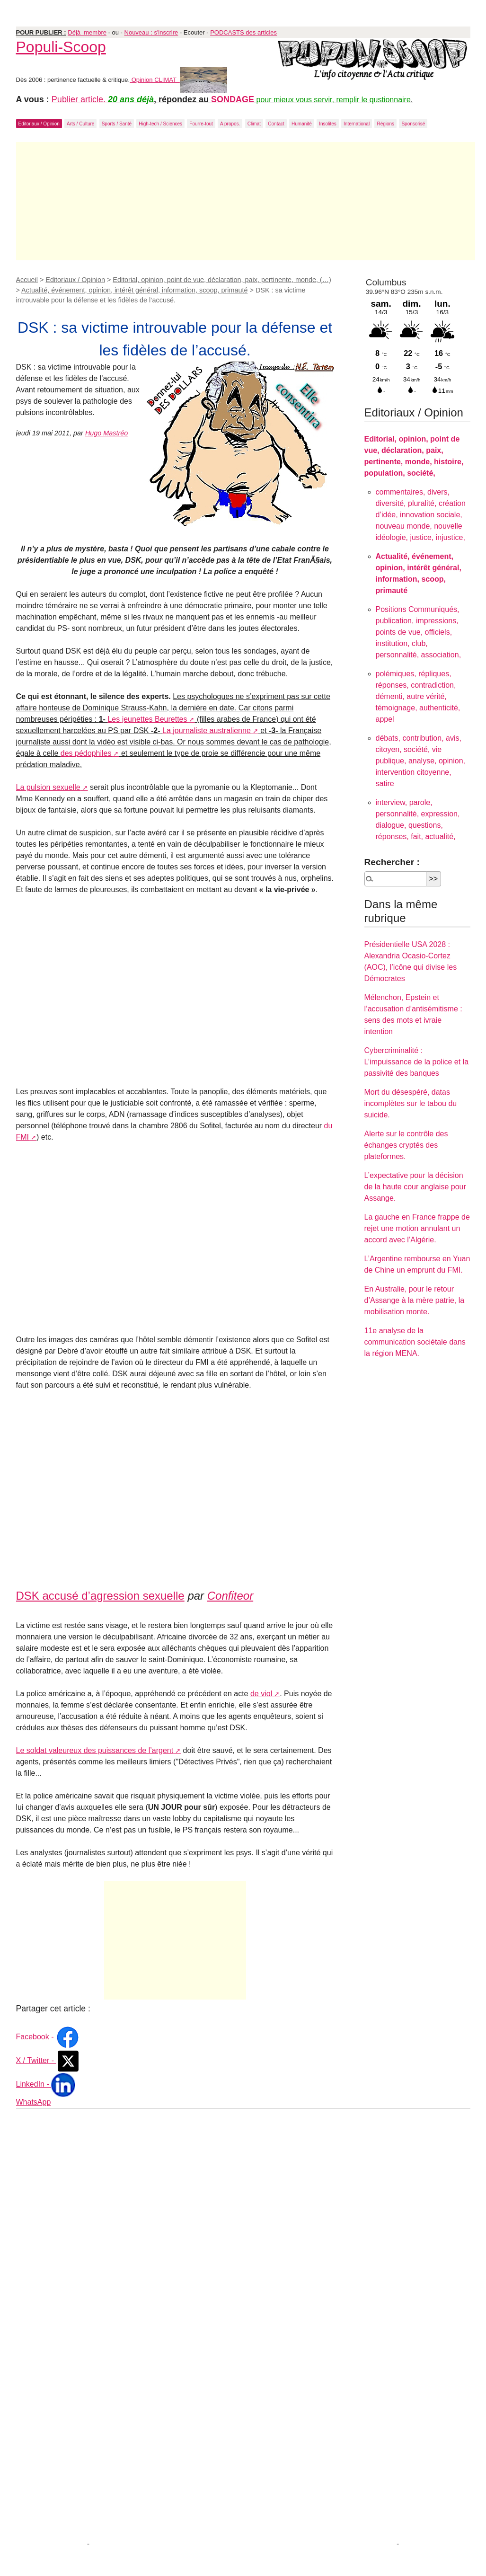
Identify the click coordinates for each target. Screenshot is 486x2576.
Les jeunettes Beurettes (147, 719)
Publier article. (80, 99)
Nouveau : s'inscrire (151, 32)
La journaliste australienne (206, 730)
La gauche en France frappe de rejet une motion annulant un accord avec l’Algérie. (417, 1228)
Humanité (302, 123)
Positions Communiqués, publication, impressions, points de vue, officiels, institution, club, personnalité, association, (418, 632)
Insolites (327, 123)
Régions (385, 123)
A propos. (230, 123)
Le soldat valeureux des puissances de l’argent (95, 1750)
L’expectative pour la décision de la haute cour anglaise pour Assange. (415, 1186)
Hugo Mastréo (106, 433)
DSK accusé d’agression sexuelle (100, 1595)
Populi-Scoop (61, 46)
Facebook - (48, 2037)
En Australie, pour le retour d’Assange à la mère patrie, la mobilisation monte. (414, 1300)
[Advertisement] (245, 201)
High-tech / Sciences (160, 123)
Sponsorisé (413, 123)
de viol (261, 1694)
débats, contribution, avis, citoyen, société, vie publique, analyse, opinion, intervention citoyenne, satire (420, 761)
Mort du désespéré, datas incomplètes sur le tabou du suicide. (410, 1103)
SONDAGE (232, 99)
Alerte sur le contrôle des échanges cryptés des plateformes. (406, 1145)
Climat (254, 123)
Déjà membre (87, 32)
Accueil (27, 279)
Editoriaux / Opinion (39, 123)
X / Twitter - (48, 2060)
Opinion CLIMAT (178, 79)
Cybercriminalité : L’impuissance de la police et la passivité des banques (416, 1061)
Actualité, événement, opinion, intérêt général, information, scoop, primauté (134, 290)
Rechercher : (392, 862)
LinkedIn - (45, 2084)
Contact (276, 123)
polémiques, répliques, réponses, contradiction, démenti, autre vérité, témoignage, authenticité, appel (418, 696)
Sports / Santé (117, 123)
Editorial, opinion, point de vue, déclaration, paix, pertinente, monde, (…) (222, 279)
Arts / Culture (80, 123)
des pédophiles (86, 753)
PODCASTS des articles (243, 32)
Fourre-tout (200, 123)
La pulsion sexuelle (48, 787)
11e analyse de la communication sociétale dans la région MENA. (415, 1342)
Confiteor (230, 1595)
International (357, 123)
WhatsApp (33, 2102)
